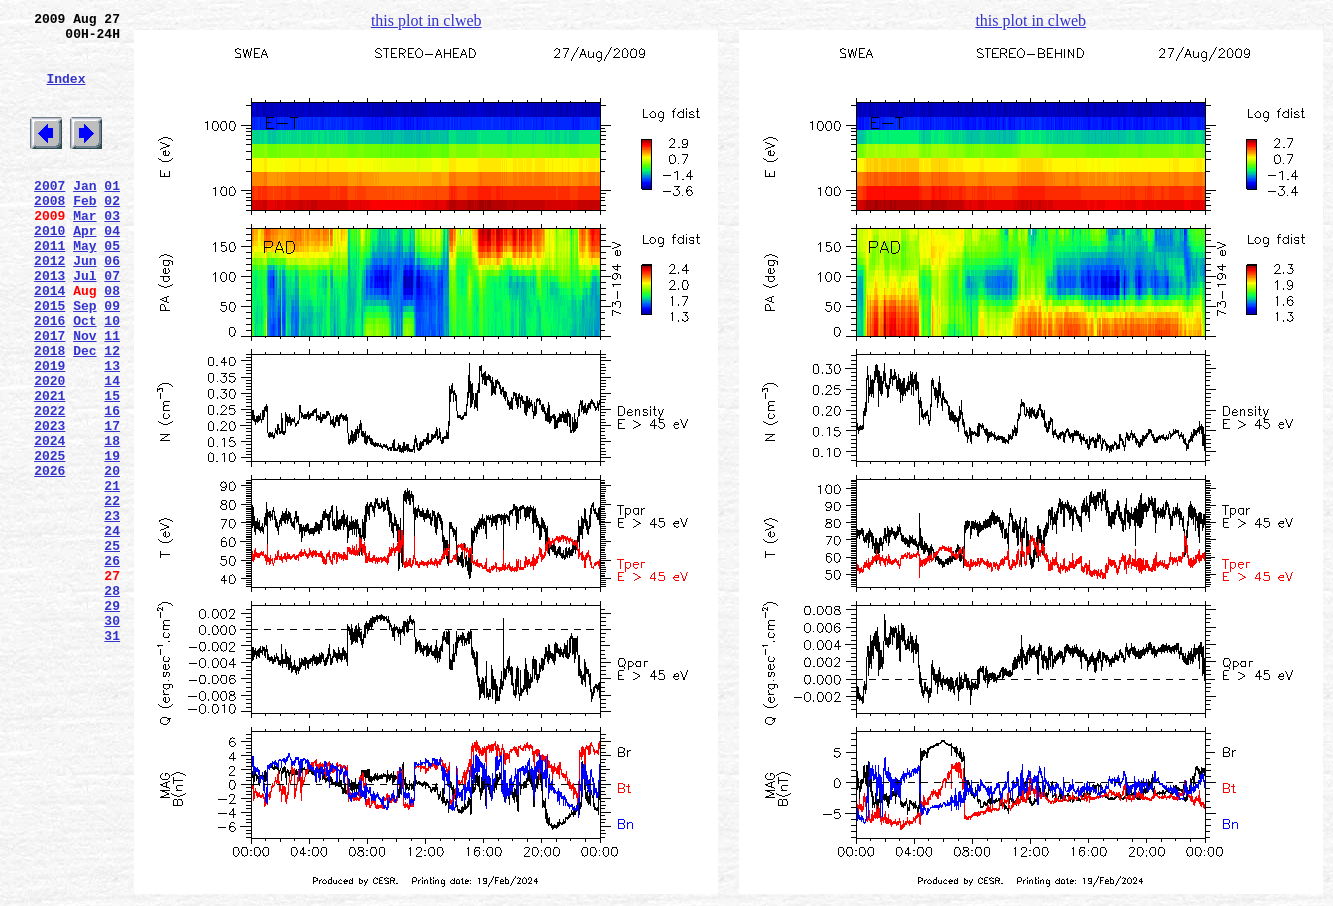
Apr (84, 269)
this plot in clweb (426, 20)
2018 (49, 413)
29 (112, 719)
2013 (49, 323)
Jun (84, 305)
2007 (49, 215)
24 (112, 629)
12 (112, 413)
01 (112, 215)
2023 (49, 503)
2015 (49, 359)
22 (112, 593)
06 (112, 305)
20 (112, 557)
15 (112, 467)
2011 (49, 287)
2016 (49, 377)
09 (112, 359)
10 (112, 377)
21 (112, 575)
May (84, 287)
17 (112, 503)
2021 (49, 467)
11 (112, 395)
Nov (84, 395)
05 (112, 287)
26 (112, 665)
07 (112, 323)
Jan (84, 215)
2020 (49, 449)
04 (112, 269)
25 (112, 647)
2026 (49, 557)
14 (112, 449)
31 (112, 755)
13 (112, 431)
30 (112, 737)
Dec (84, 413)
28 (112, 701)
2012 (49, 305)
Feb (84, 233)
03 (112, 251)
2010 (49, 269)
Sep (84, 359)
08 (112, 341)
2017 (49, 395)
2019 (49, 431)
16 (112, 485)
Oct (84, 377)
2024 (49, 521)
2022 (49, 485)
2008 (49, 233)
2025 (49, 539)
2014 (49, 341)
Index (65, 93)
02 (112, 233)
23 (112, 611)
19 (112, 539)
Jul (84, 323)
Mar (84, 251)
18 (112, 521)
